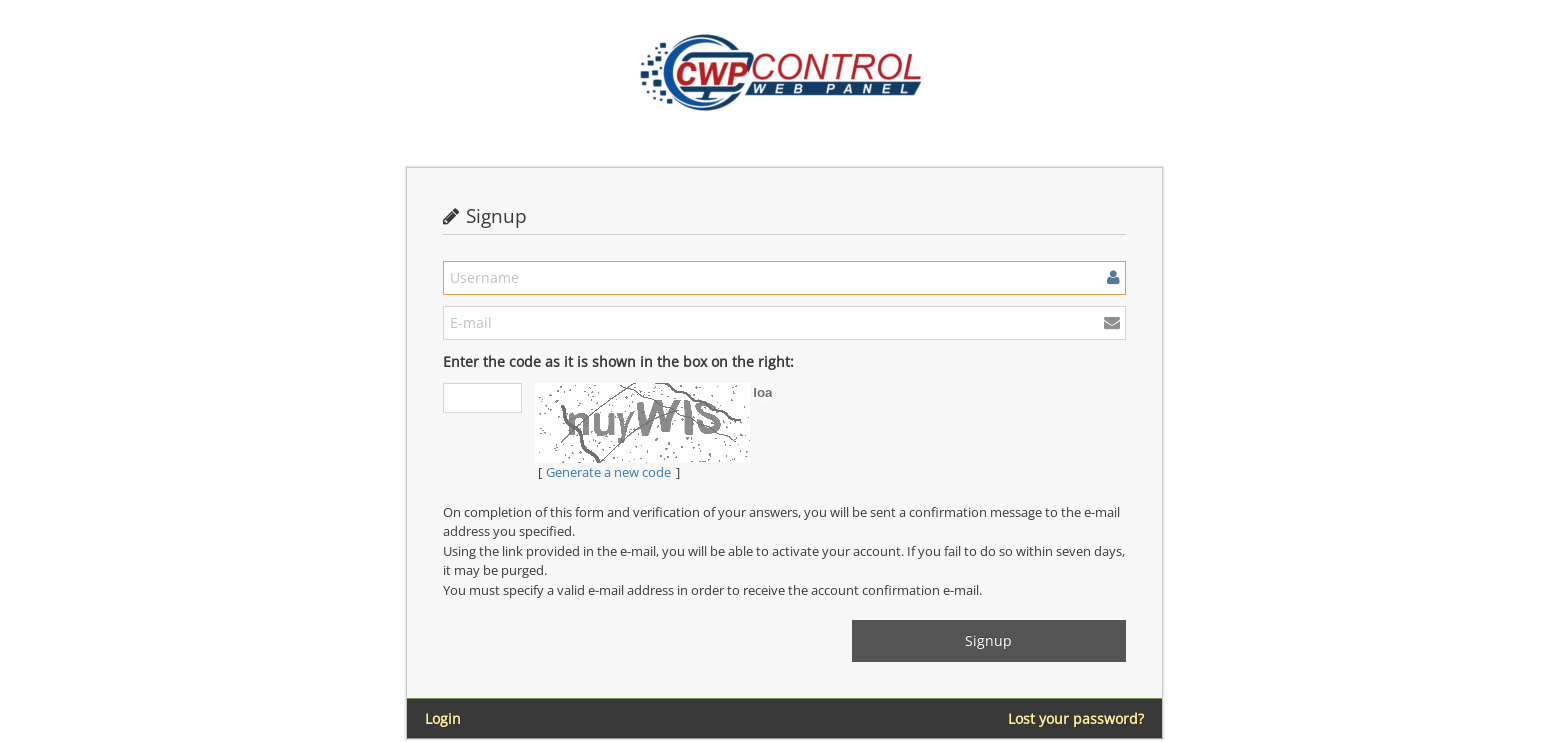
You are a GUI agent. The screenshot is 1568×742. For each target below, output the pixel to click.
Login (443, 718)
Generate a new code (608, 472)
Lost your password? (1076, 718)
